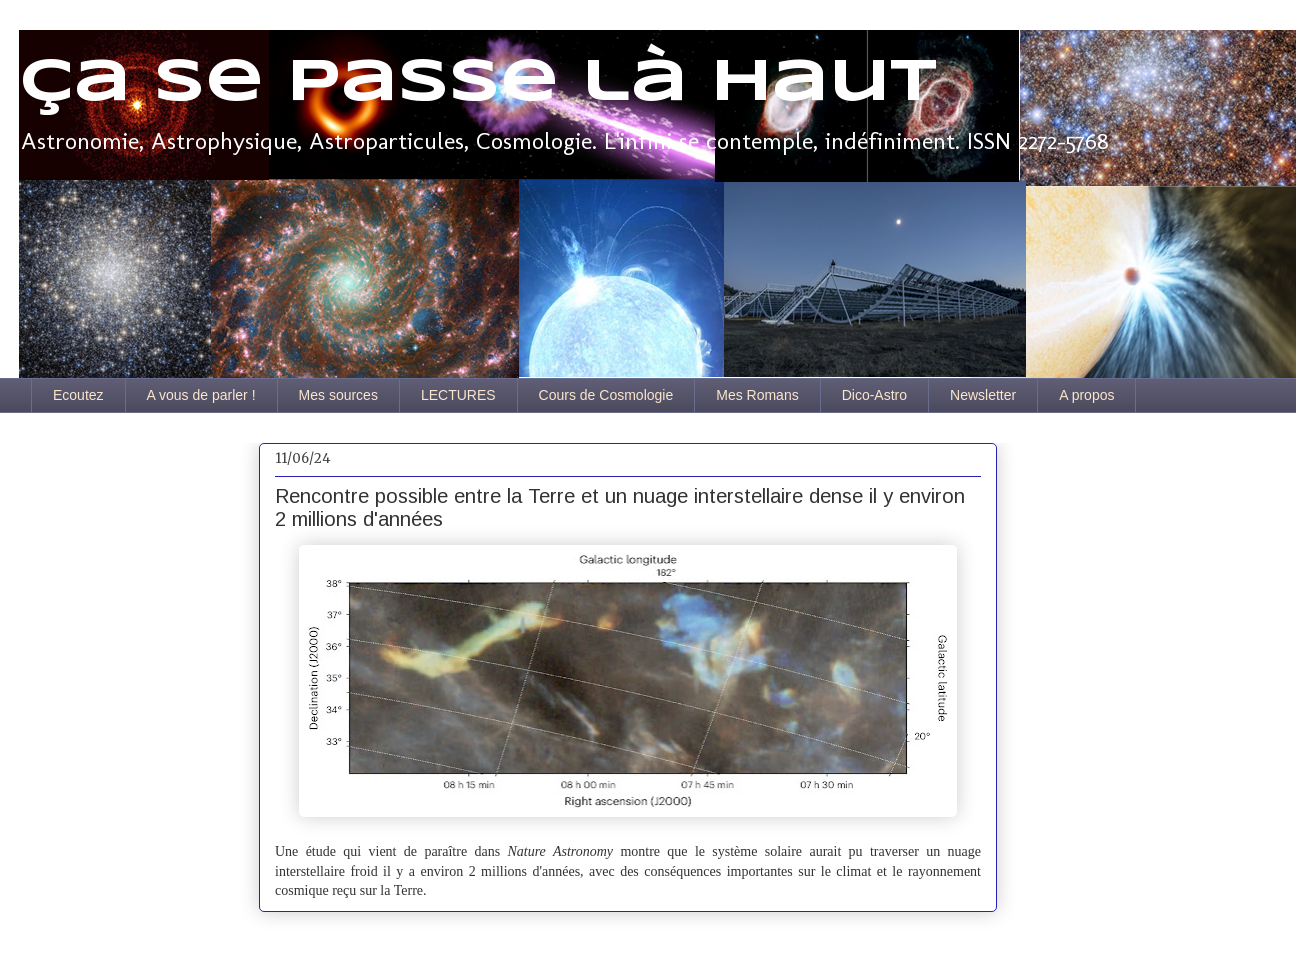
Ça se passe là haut (478, 83)
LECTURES (458, 395)
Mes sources (338, 395)
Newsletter (983, 395)
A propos (1086, 395)
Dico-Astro (874, 395)
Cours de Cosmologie (606, 395)
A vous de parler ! (201, 395)
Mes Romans (757, 395)
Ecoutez (78, 395)
